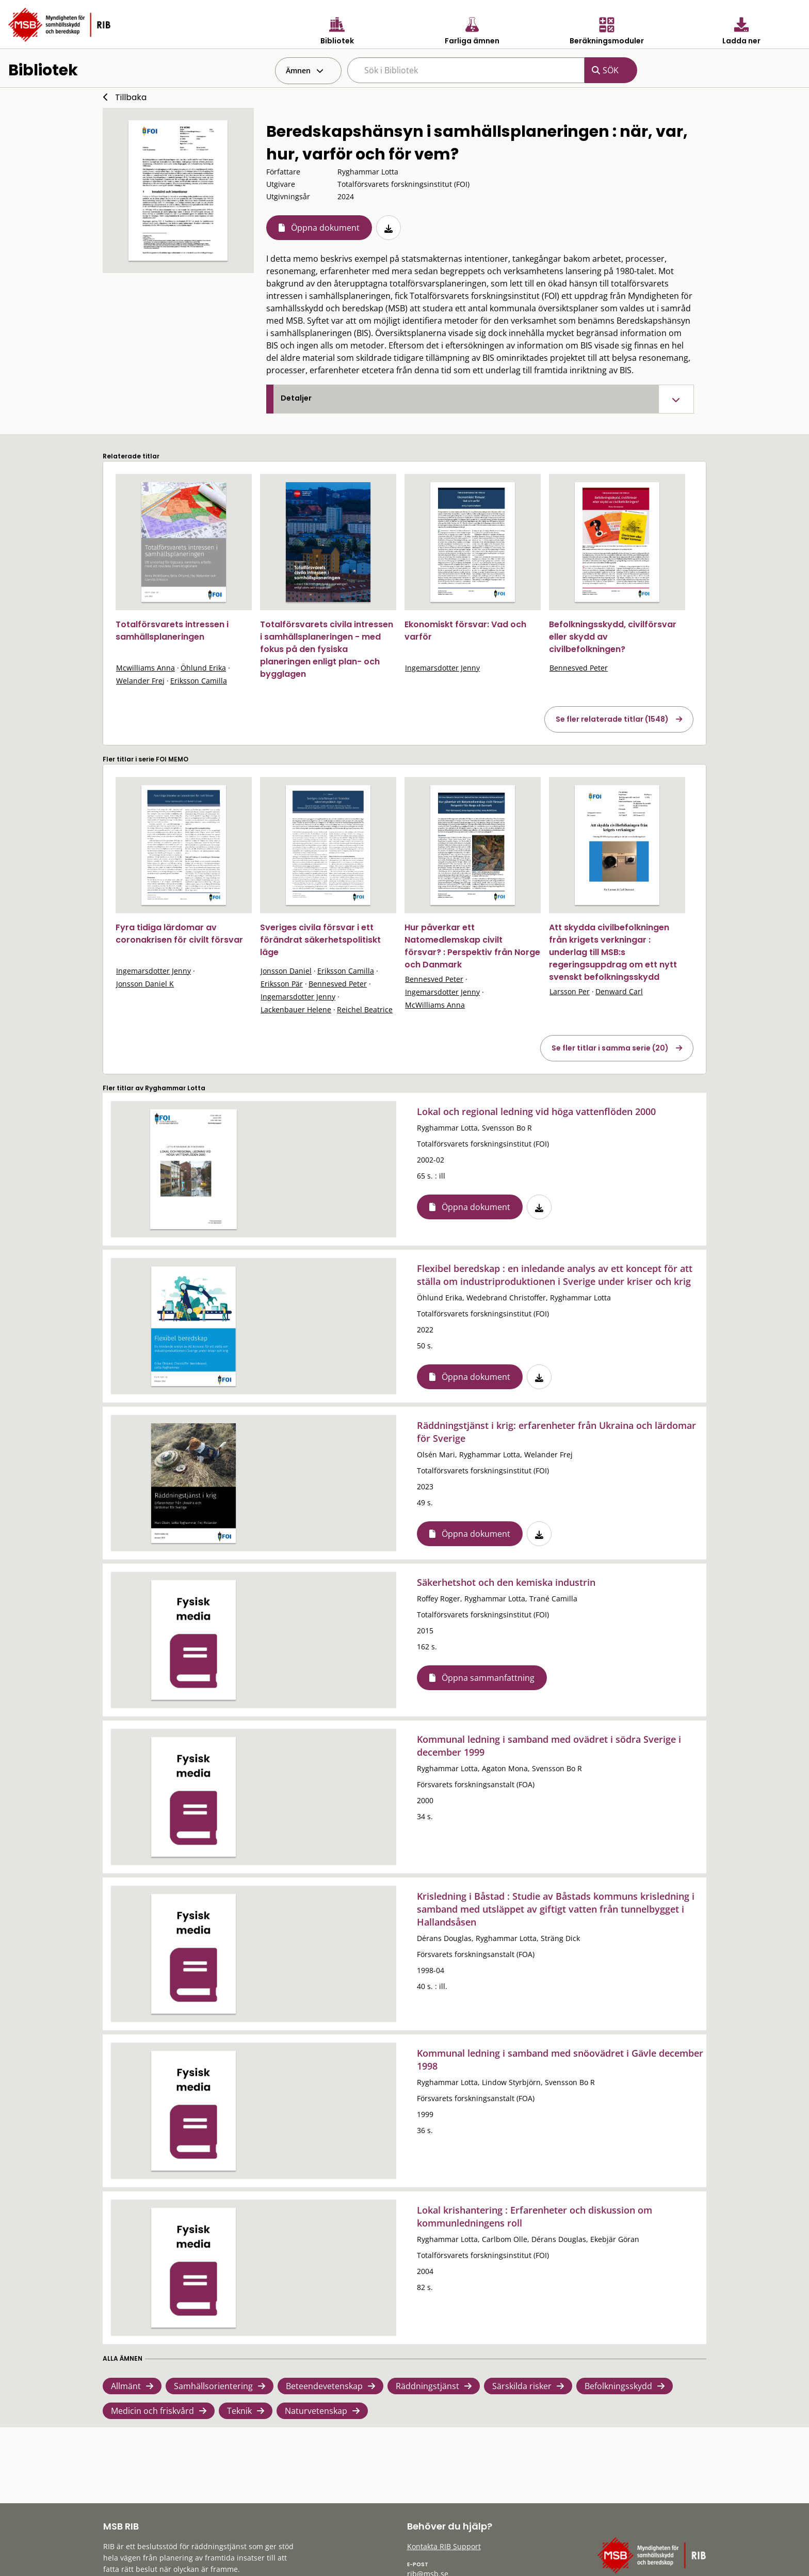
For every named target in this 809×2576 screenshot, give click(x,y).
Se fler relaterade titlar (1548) (612, 719)
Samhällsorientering (213, 2386)
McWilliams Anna (435, 1005)
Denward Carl (619, 991)
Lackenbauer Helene (296, 1009)
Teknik (239, 2410)
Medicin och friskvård (152, 2410)
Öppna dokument (325, 227)
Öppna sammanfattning (488, 1677)
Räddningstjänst (427, 2386)
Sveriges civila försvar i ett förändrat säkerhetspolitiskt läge (320, 939)
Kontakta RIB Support (444, 2546)
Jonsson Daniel (286, 971)
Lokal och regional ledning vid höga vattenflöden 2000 (536, 1111)
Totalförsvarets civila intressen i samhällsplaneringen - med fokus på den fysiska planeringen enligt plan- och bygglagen (326, 649)
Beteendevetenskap (324, 2386)
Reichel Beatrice (365, 1009)
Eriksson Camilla (198, 681)
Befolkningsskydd (618, 2386)
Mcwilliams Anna (145, 668)
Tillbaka (131, 97)
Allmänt (126, 2386)
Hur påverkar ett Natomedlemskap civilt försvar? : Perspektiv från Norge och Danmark (472, 946)
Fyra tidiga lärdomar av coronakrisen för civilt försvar (179, 933)
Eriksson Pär (282, 984)
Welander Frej (140, 681)
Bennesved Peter (578, 668)
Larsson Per (569, 991)
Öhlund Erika (203, 668)
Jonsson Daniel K (145, 984)
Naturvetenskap (316, 2410)
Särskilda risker (522, 2386)
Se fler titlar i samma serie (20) (610, 1048)
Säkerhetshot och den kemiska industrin (506, 1582)
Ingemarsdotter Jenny (442, 668)
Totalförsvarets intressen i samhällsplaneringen (172, 630)
